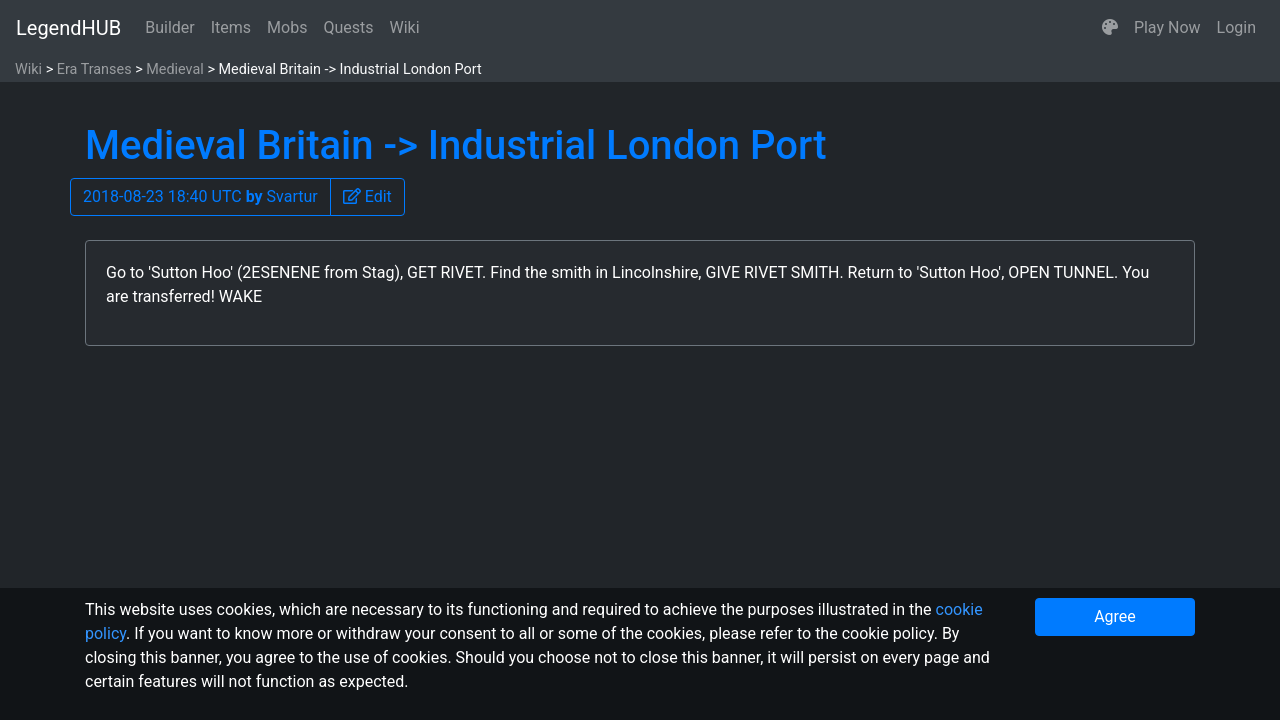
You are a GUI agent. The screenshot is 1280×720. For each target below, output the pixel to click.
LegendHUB (68, 28)
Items (231, 27)
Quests (348, 27)
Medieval (175, 69)
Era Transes (94, 69)
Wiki (405, 27)
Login (1236, 27)
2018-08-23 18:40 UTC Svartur (200, 196)
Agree (1115, 616)
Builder (170, 27)
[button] (1110, 28)
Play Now (1167, 27)
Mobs (287, 27)
